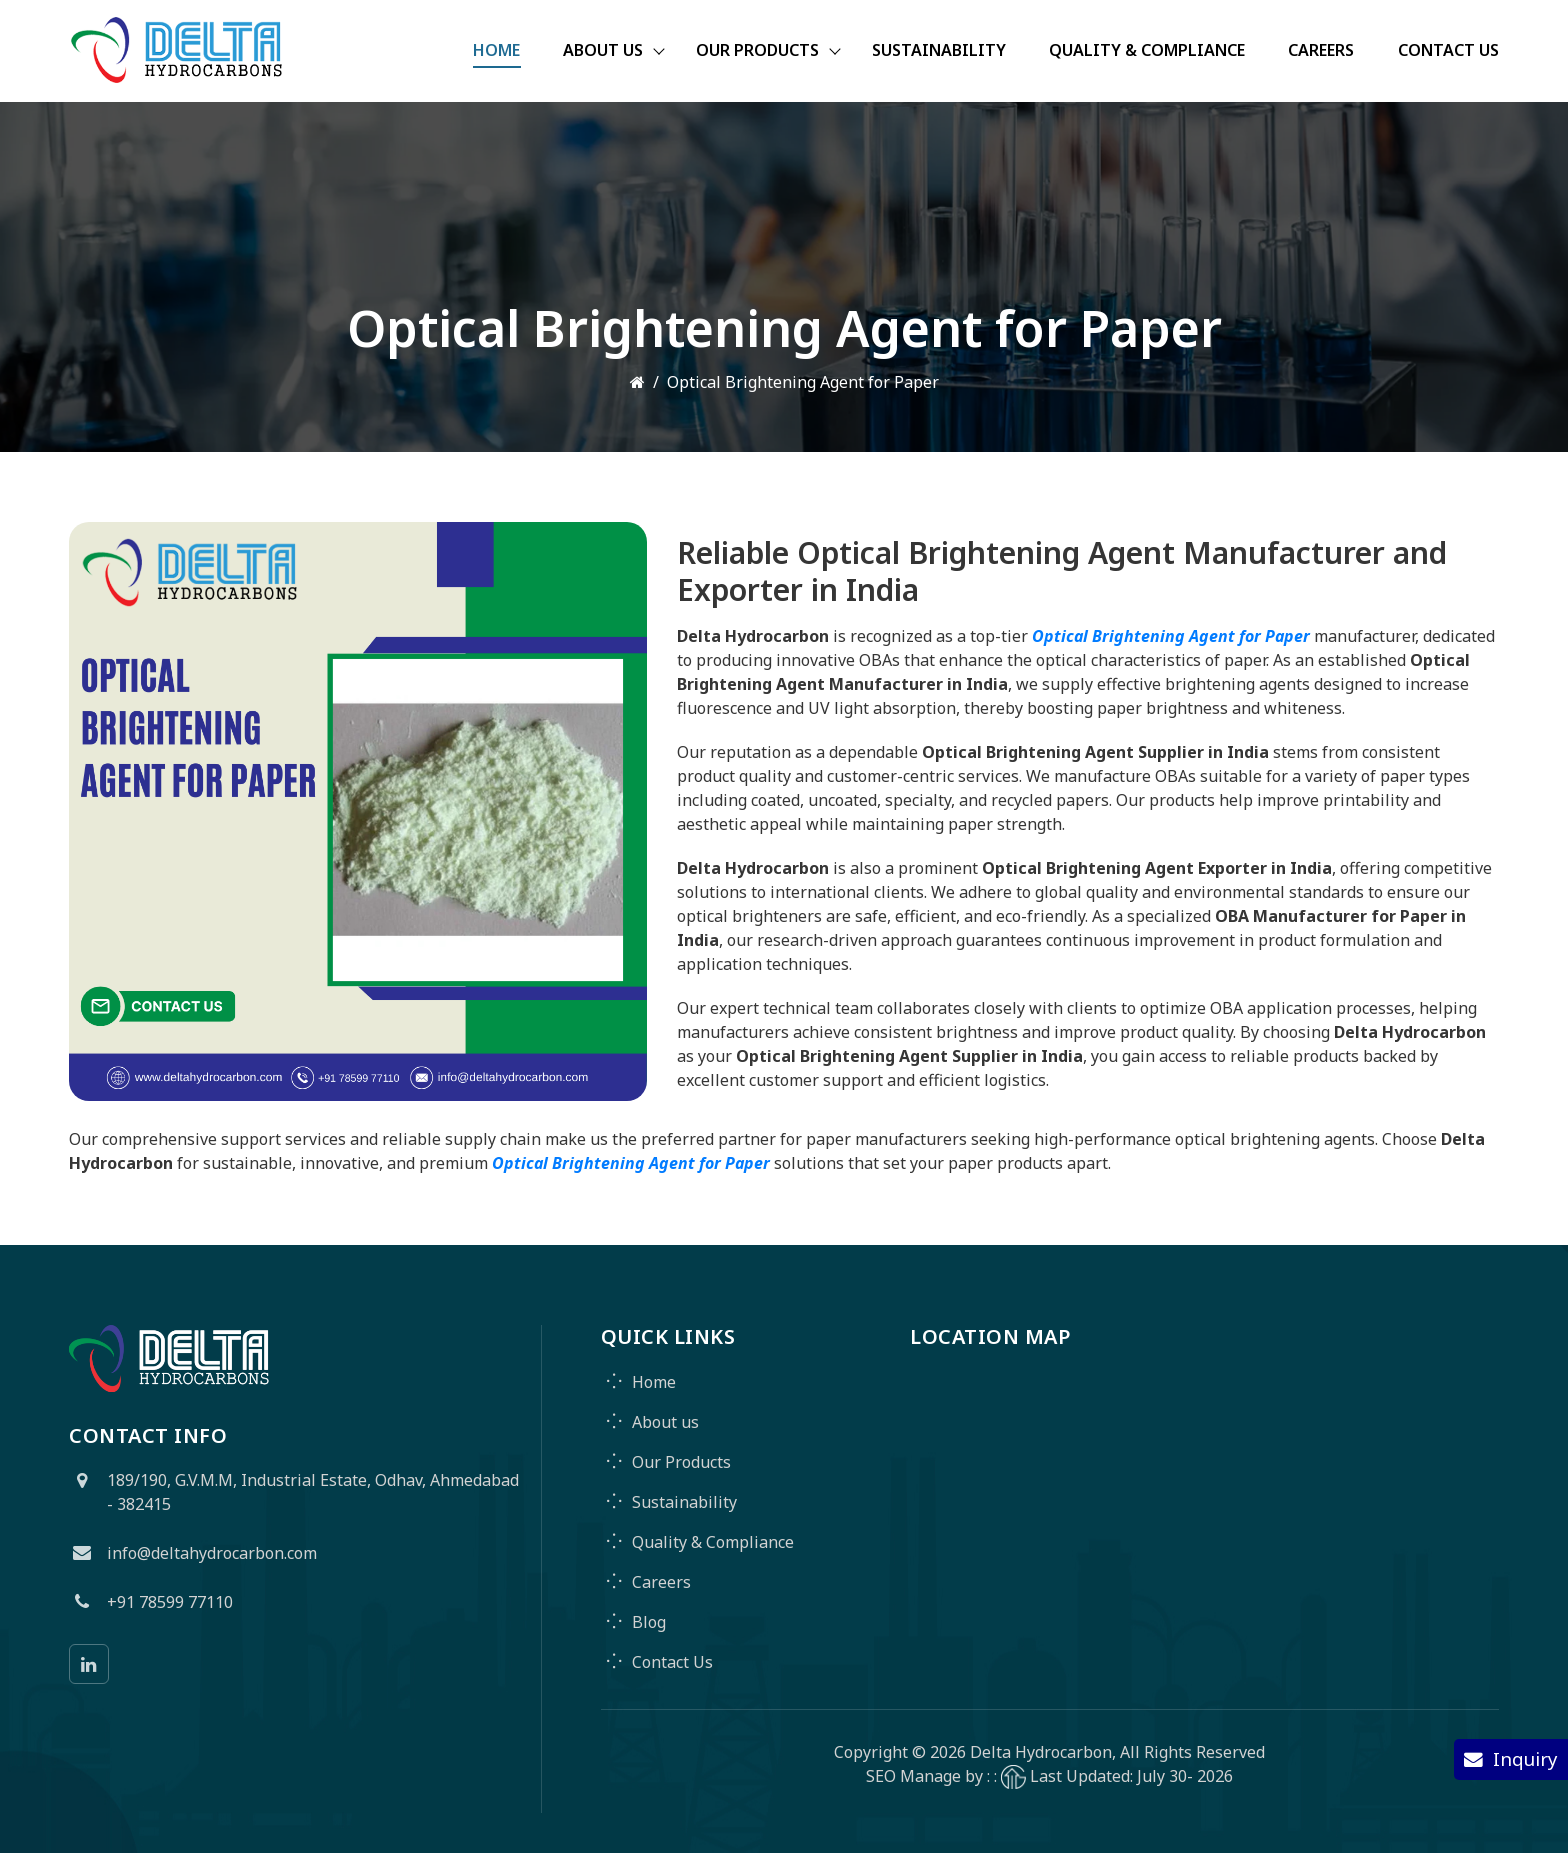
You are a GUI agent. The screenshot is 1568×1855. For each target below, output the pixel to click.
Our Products (754, 52)
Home (491, 52)
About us (665, 1423)
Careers (1321, 52)
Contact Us (1448, 52)
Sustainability (937, 52)
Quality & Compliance (1146, 52)
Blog (649, 1623)
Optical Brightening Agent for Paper (1171, 637)
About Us (599, 52)
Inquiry (1511, 1758)
